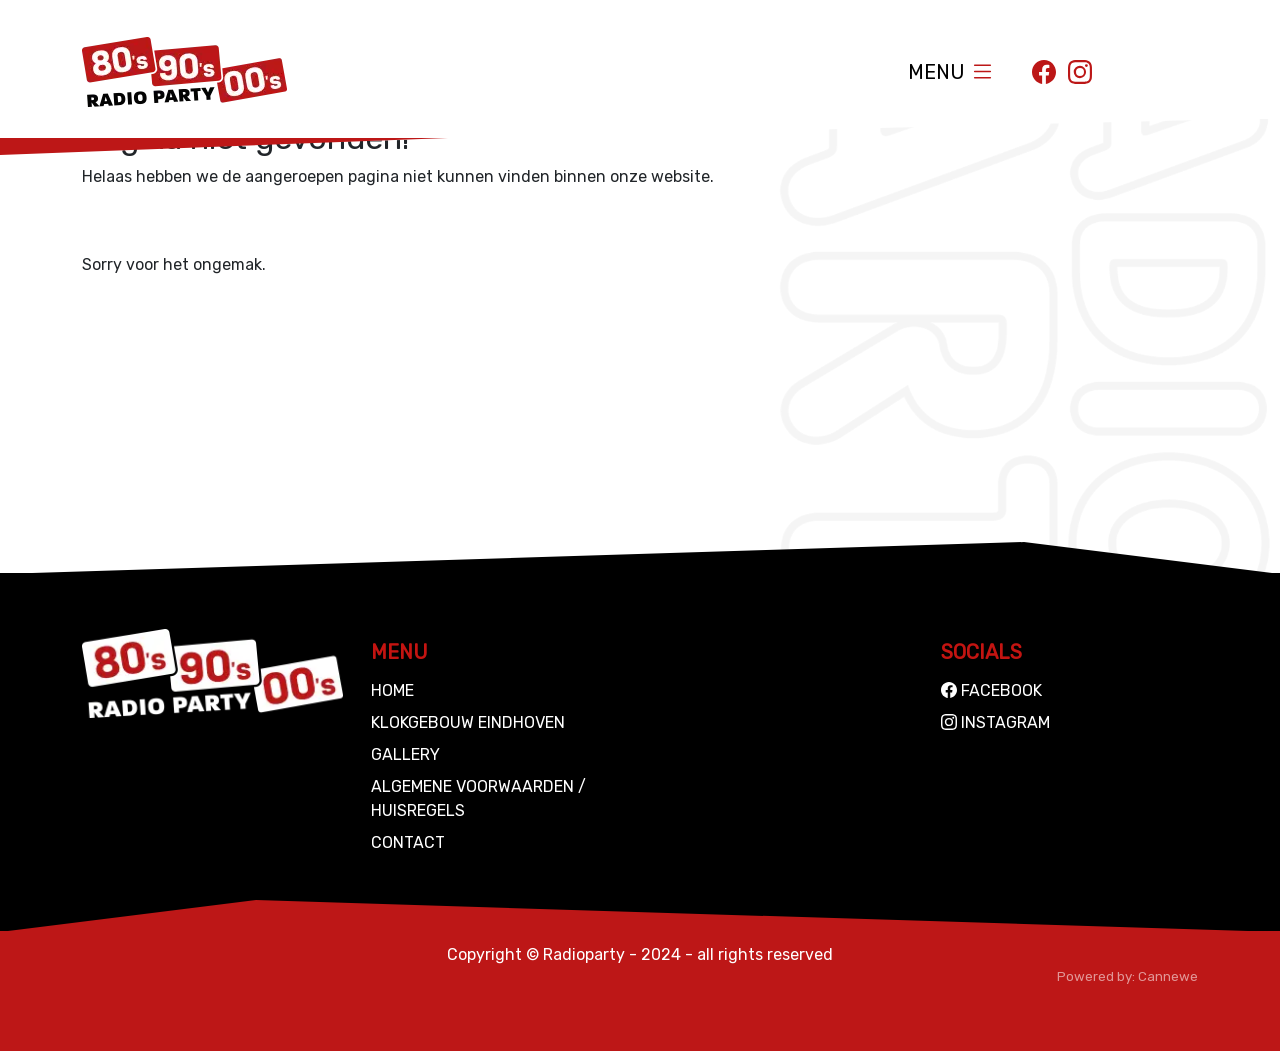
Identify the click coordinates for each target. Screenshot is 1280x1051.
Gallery (405, 754)
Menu (936, 72)
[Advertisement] (640, 433)
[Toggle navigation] (982, 71)
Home (392, 690)
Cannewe (1168, 976)
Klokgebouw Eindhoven (468, 722)
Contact (408, 842)
